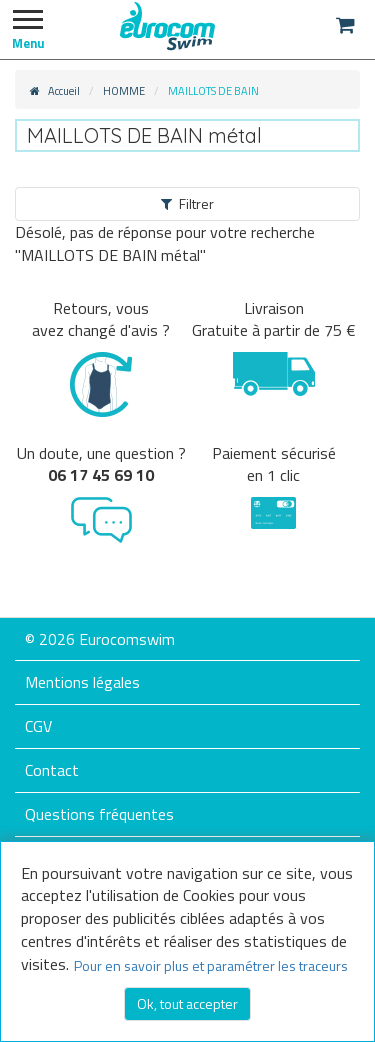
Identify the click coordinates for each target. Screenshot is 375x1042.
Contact (52, 770)
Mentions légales (82, 682)
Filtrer (187, 203)
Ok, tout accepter (187, 1003)
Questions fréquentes (99, 814)
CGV (38, 726)
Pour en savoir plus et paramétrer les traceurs (211, 965)
